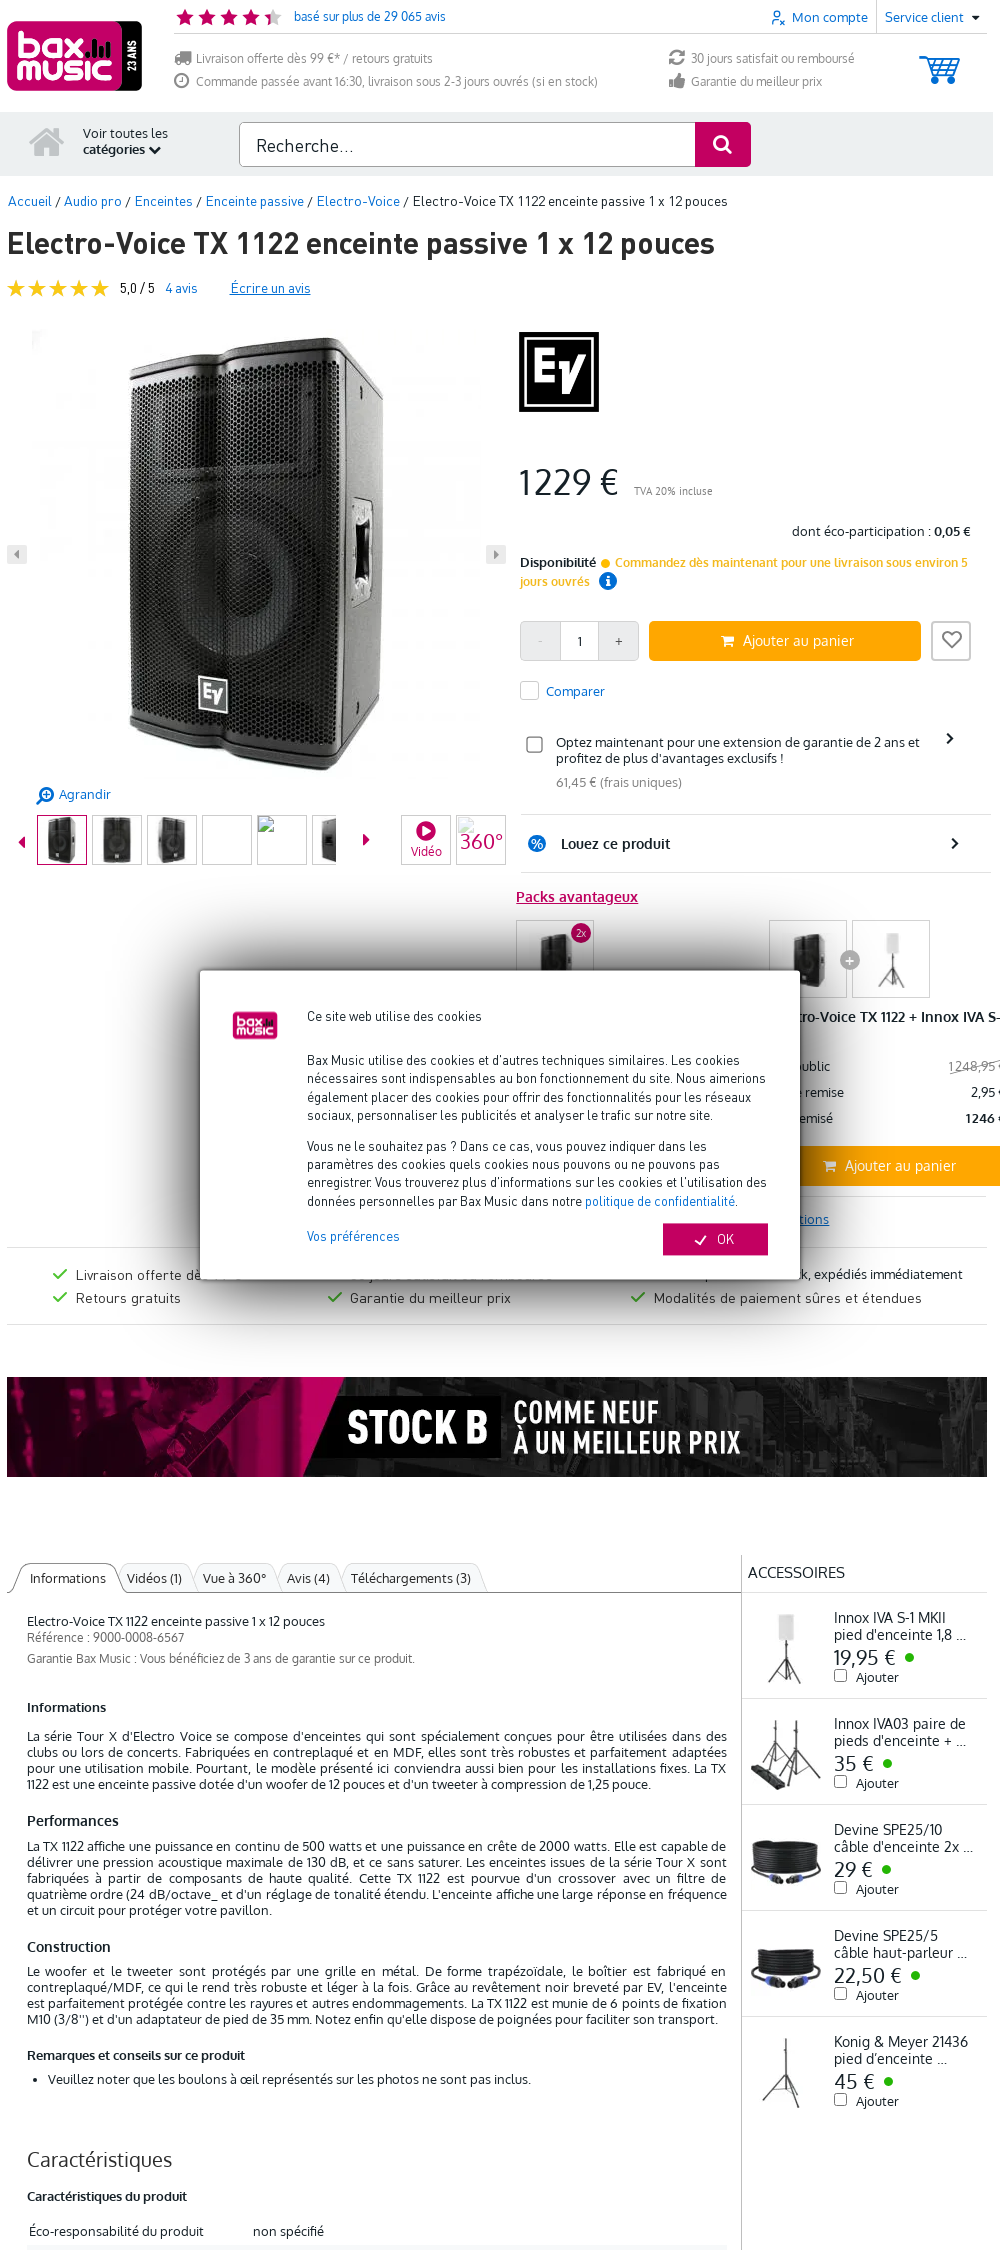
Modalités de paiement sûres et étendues (787, 1297)
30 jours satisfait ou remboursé (762, 58)
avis (181, 287)
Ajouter (877, 1677)
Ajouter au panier (787, 640)
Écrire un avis (270, 287)
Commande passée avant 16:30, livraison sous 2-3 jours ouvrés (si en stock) (386, 81)
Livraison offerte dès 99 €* (162, 1274)
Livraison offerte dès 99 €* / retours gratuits (303, 58)
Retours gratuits (128, 1297)
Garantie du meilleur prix (745, 81)
